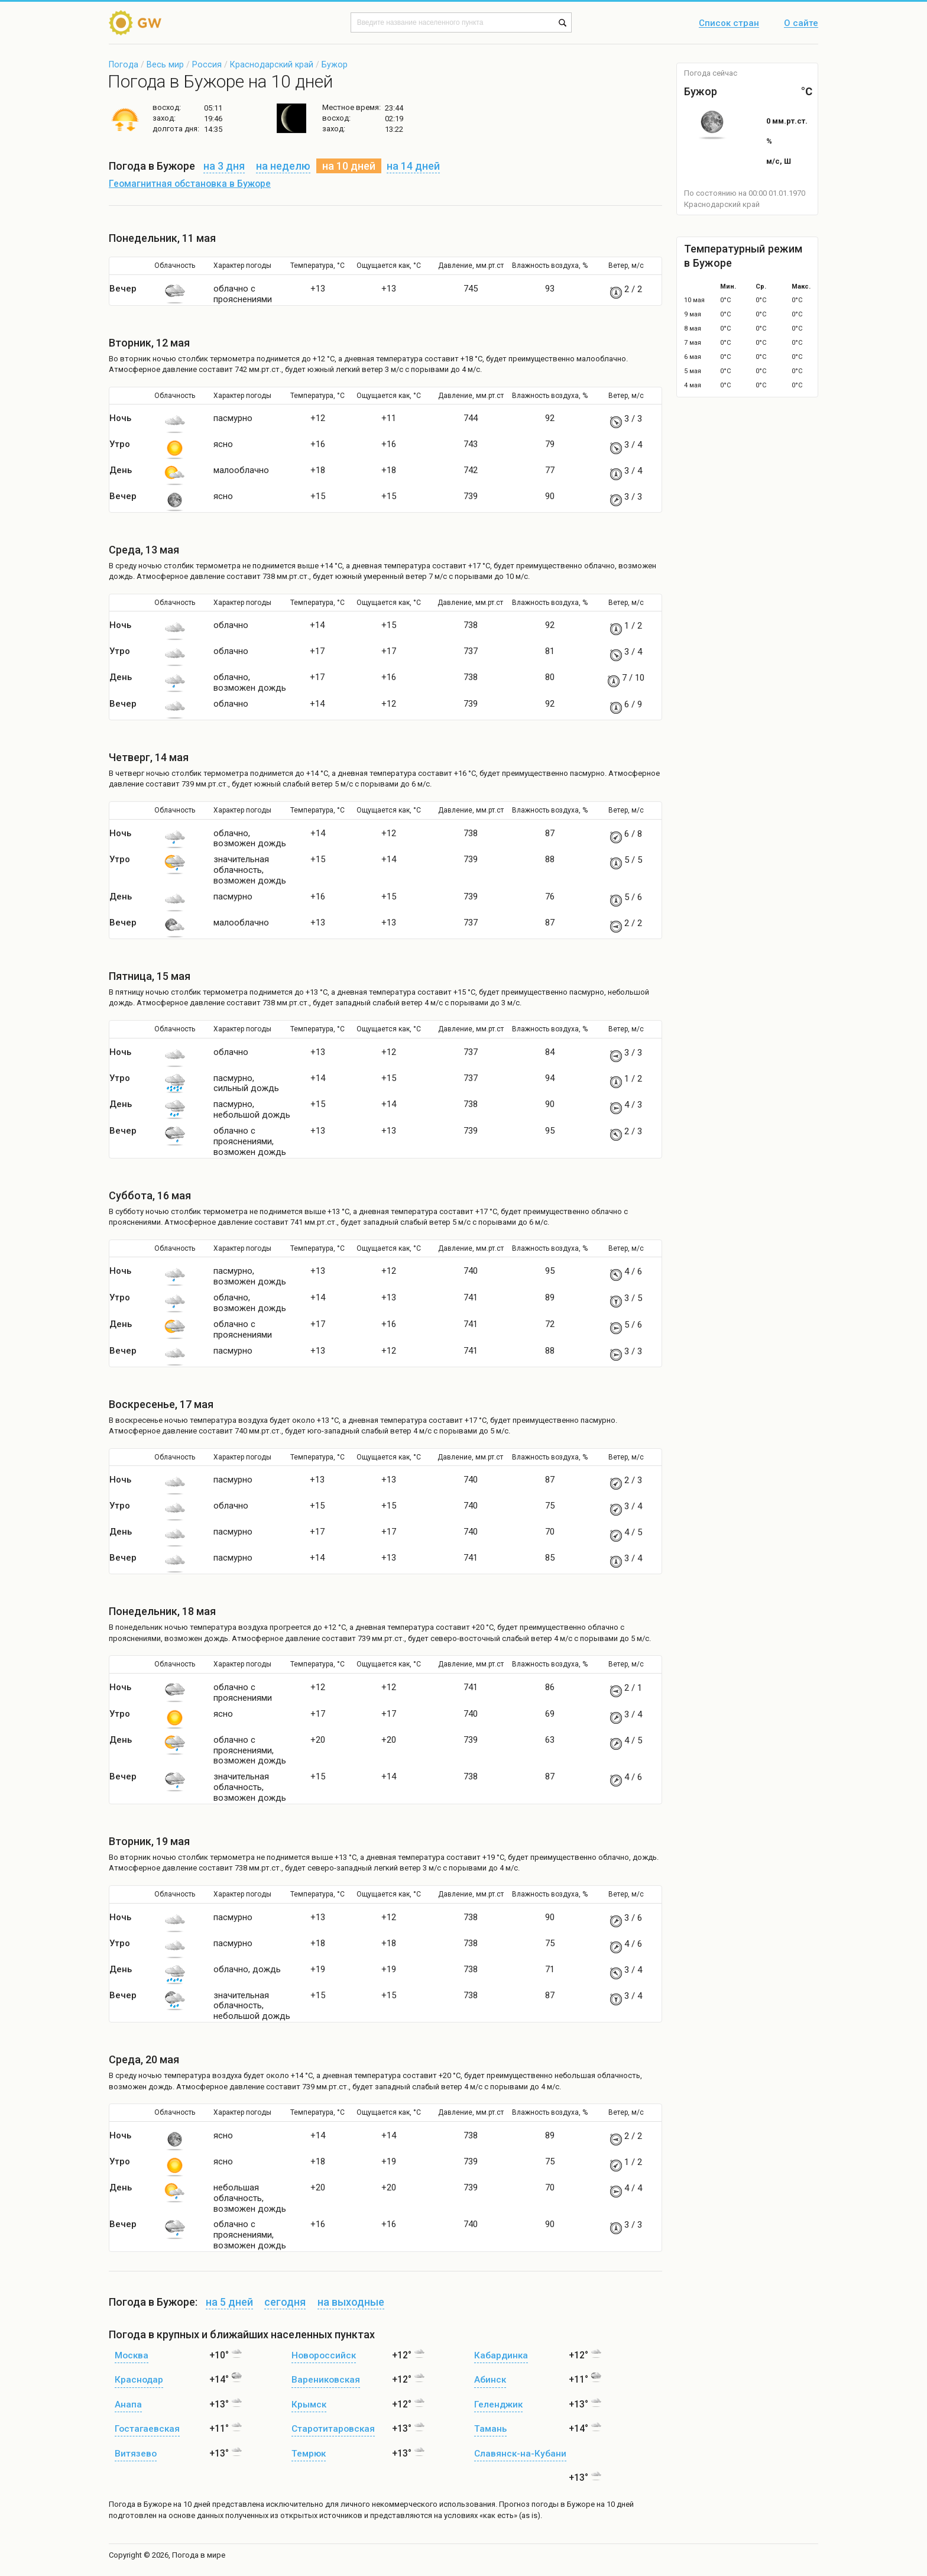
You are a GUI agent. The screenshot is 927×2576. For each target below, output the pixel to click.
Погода (123, 64)
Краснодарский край (271, 64)
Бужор (335, 64)
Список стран (729, 23)
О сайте (801, 23)
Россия (207, 64)
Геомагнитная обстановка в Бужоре (190, 184)
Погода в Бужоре (140, 2504)
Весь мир (165, 64)
